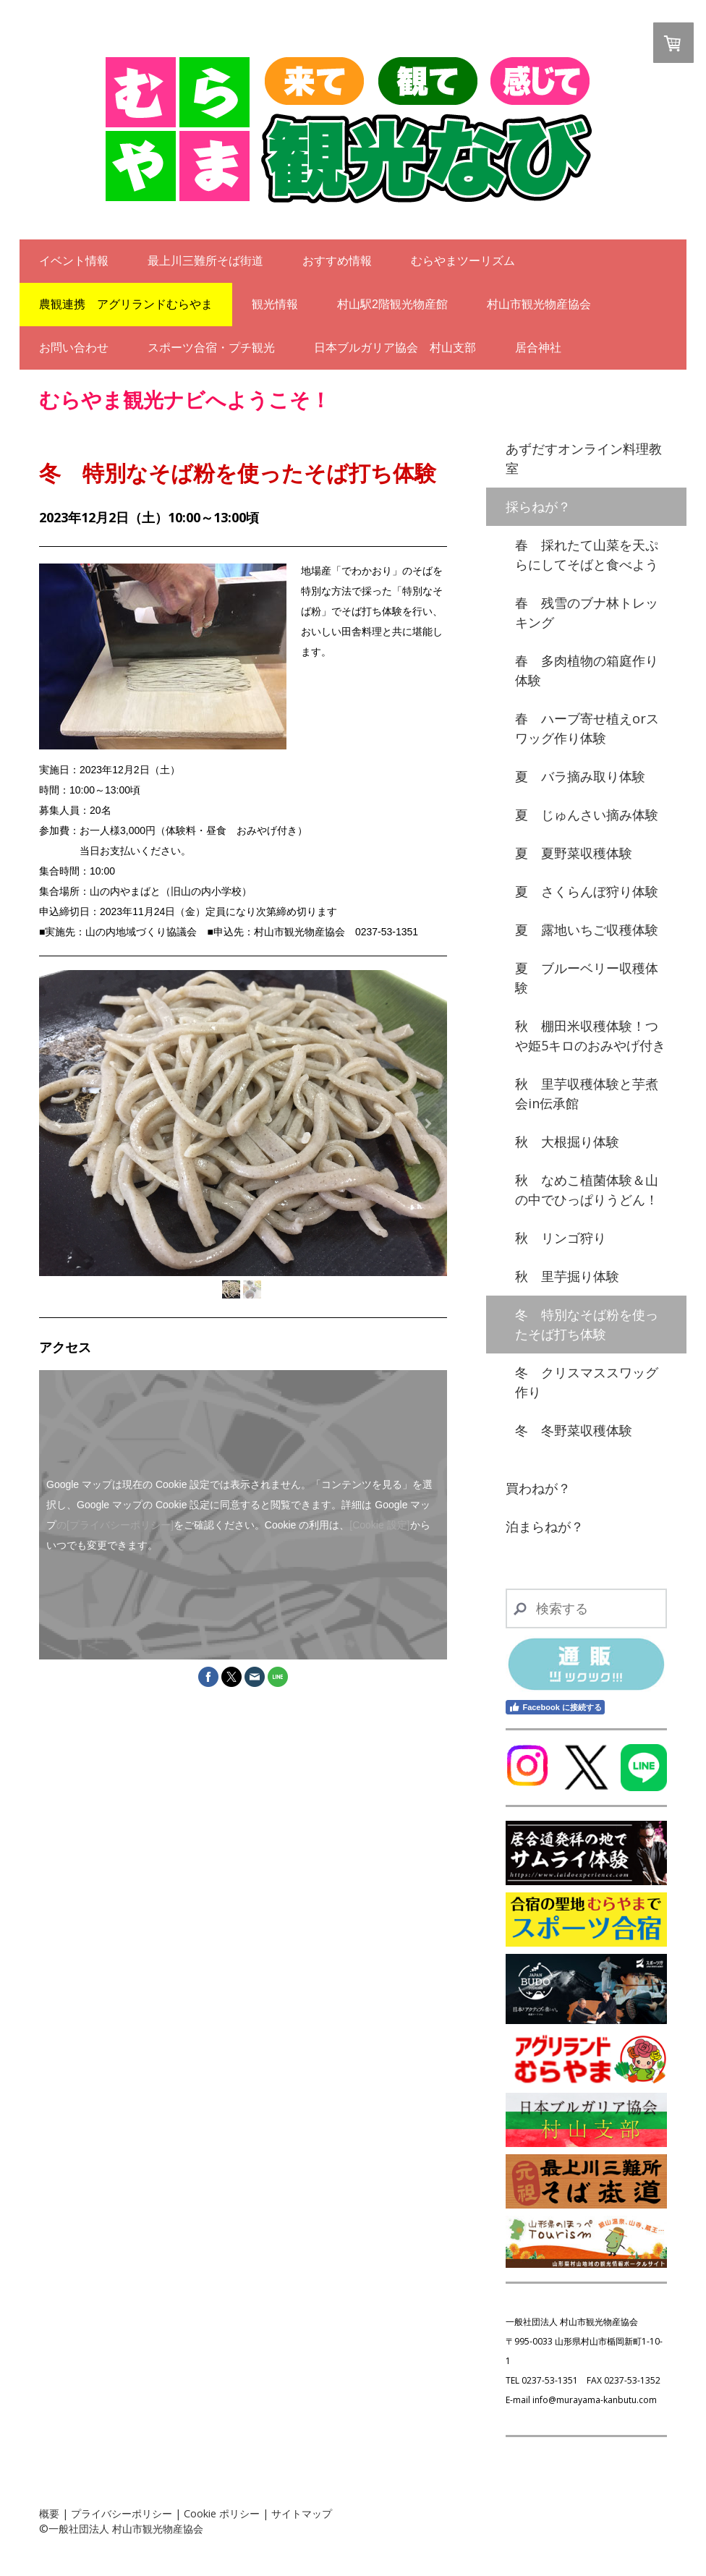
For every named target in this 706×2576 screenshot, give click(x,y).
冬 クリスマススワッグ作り (586, 1382)
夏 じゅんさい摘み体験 (586, 814)
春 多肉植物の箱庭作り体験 (586, 670)
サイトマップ (301, 2513)
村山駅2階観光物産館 (392, 304)
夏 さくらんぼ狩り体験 (586, 891)
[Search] (586, 1608)
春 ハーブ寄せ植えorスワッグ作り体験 (587, 728)
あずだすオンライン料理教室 (584, 458)
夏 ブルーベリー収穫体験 (586, 977)
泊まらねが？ (545, 1526)
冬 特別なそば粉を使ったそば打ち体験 (586, 1324)
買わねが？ (538, 1488)
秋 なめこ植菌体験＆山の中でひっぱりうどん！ (586, 1189)
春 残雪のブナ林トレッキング (586, 612)
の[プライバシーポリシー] (115, 1525)
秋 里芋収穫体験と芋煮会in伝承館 (586, 1093)
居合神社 (538, 347)
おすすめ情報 (337, 261)
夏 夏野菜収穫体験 (573, 853)
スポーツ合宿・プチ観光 (211, 347)
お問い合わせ (74, 347)
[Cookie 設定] (379, 1525)
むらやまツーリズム (463, 261)
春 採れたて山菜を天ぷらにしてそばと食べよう (586, 554)
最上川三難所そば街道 (205, 261)
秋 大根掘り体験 (567, 1141)
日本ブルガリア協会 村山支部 (395, 347)
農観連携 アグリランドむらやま (126, 304)
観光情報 (275, 304)
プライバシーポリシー (121, 2513)
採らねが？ (538, 506)
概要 (49, 2513)
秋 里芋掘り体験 (567, 1276)
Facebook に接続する (555, 1707)
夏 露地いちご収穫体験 (586, 929)
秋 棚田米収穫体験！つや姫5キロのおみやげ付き (590, 1035)
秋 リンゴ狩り (560, 1237)
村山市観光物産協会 (539, 304)
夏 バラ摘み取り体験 (580, 776)
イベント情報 (74, 261)
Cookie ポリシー (222, 2513)
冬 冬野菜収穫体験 (573, 1430)
